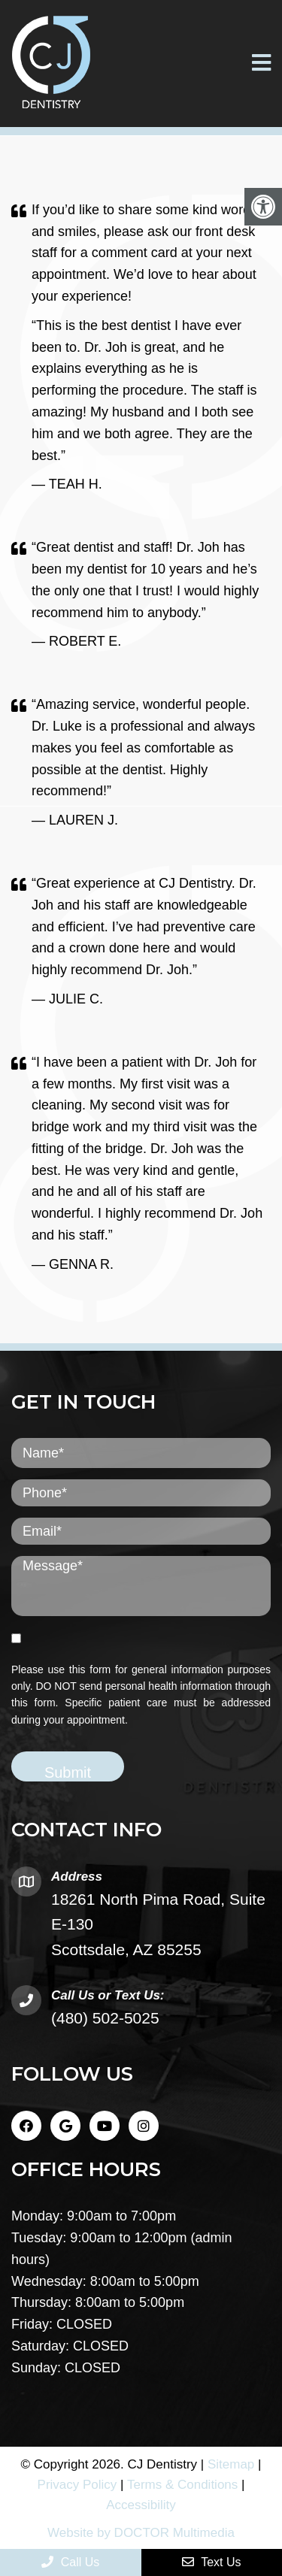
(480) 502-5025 (105, 2018)
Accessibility (141, 2505)
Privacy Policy (77, 2485)
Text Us (211, 2562)
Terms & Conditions (182, 2485)
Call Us (70, 2562)
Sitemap (231, 2464)
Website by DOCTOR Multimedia (141, 2533)
